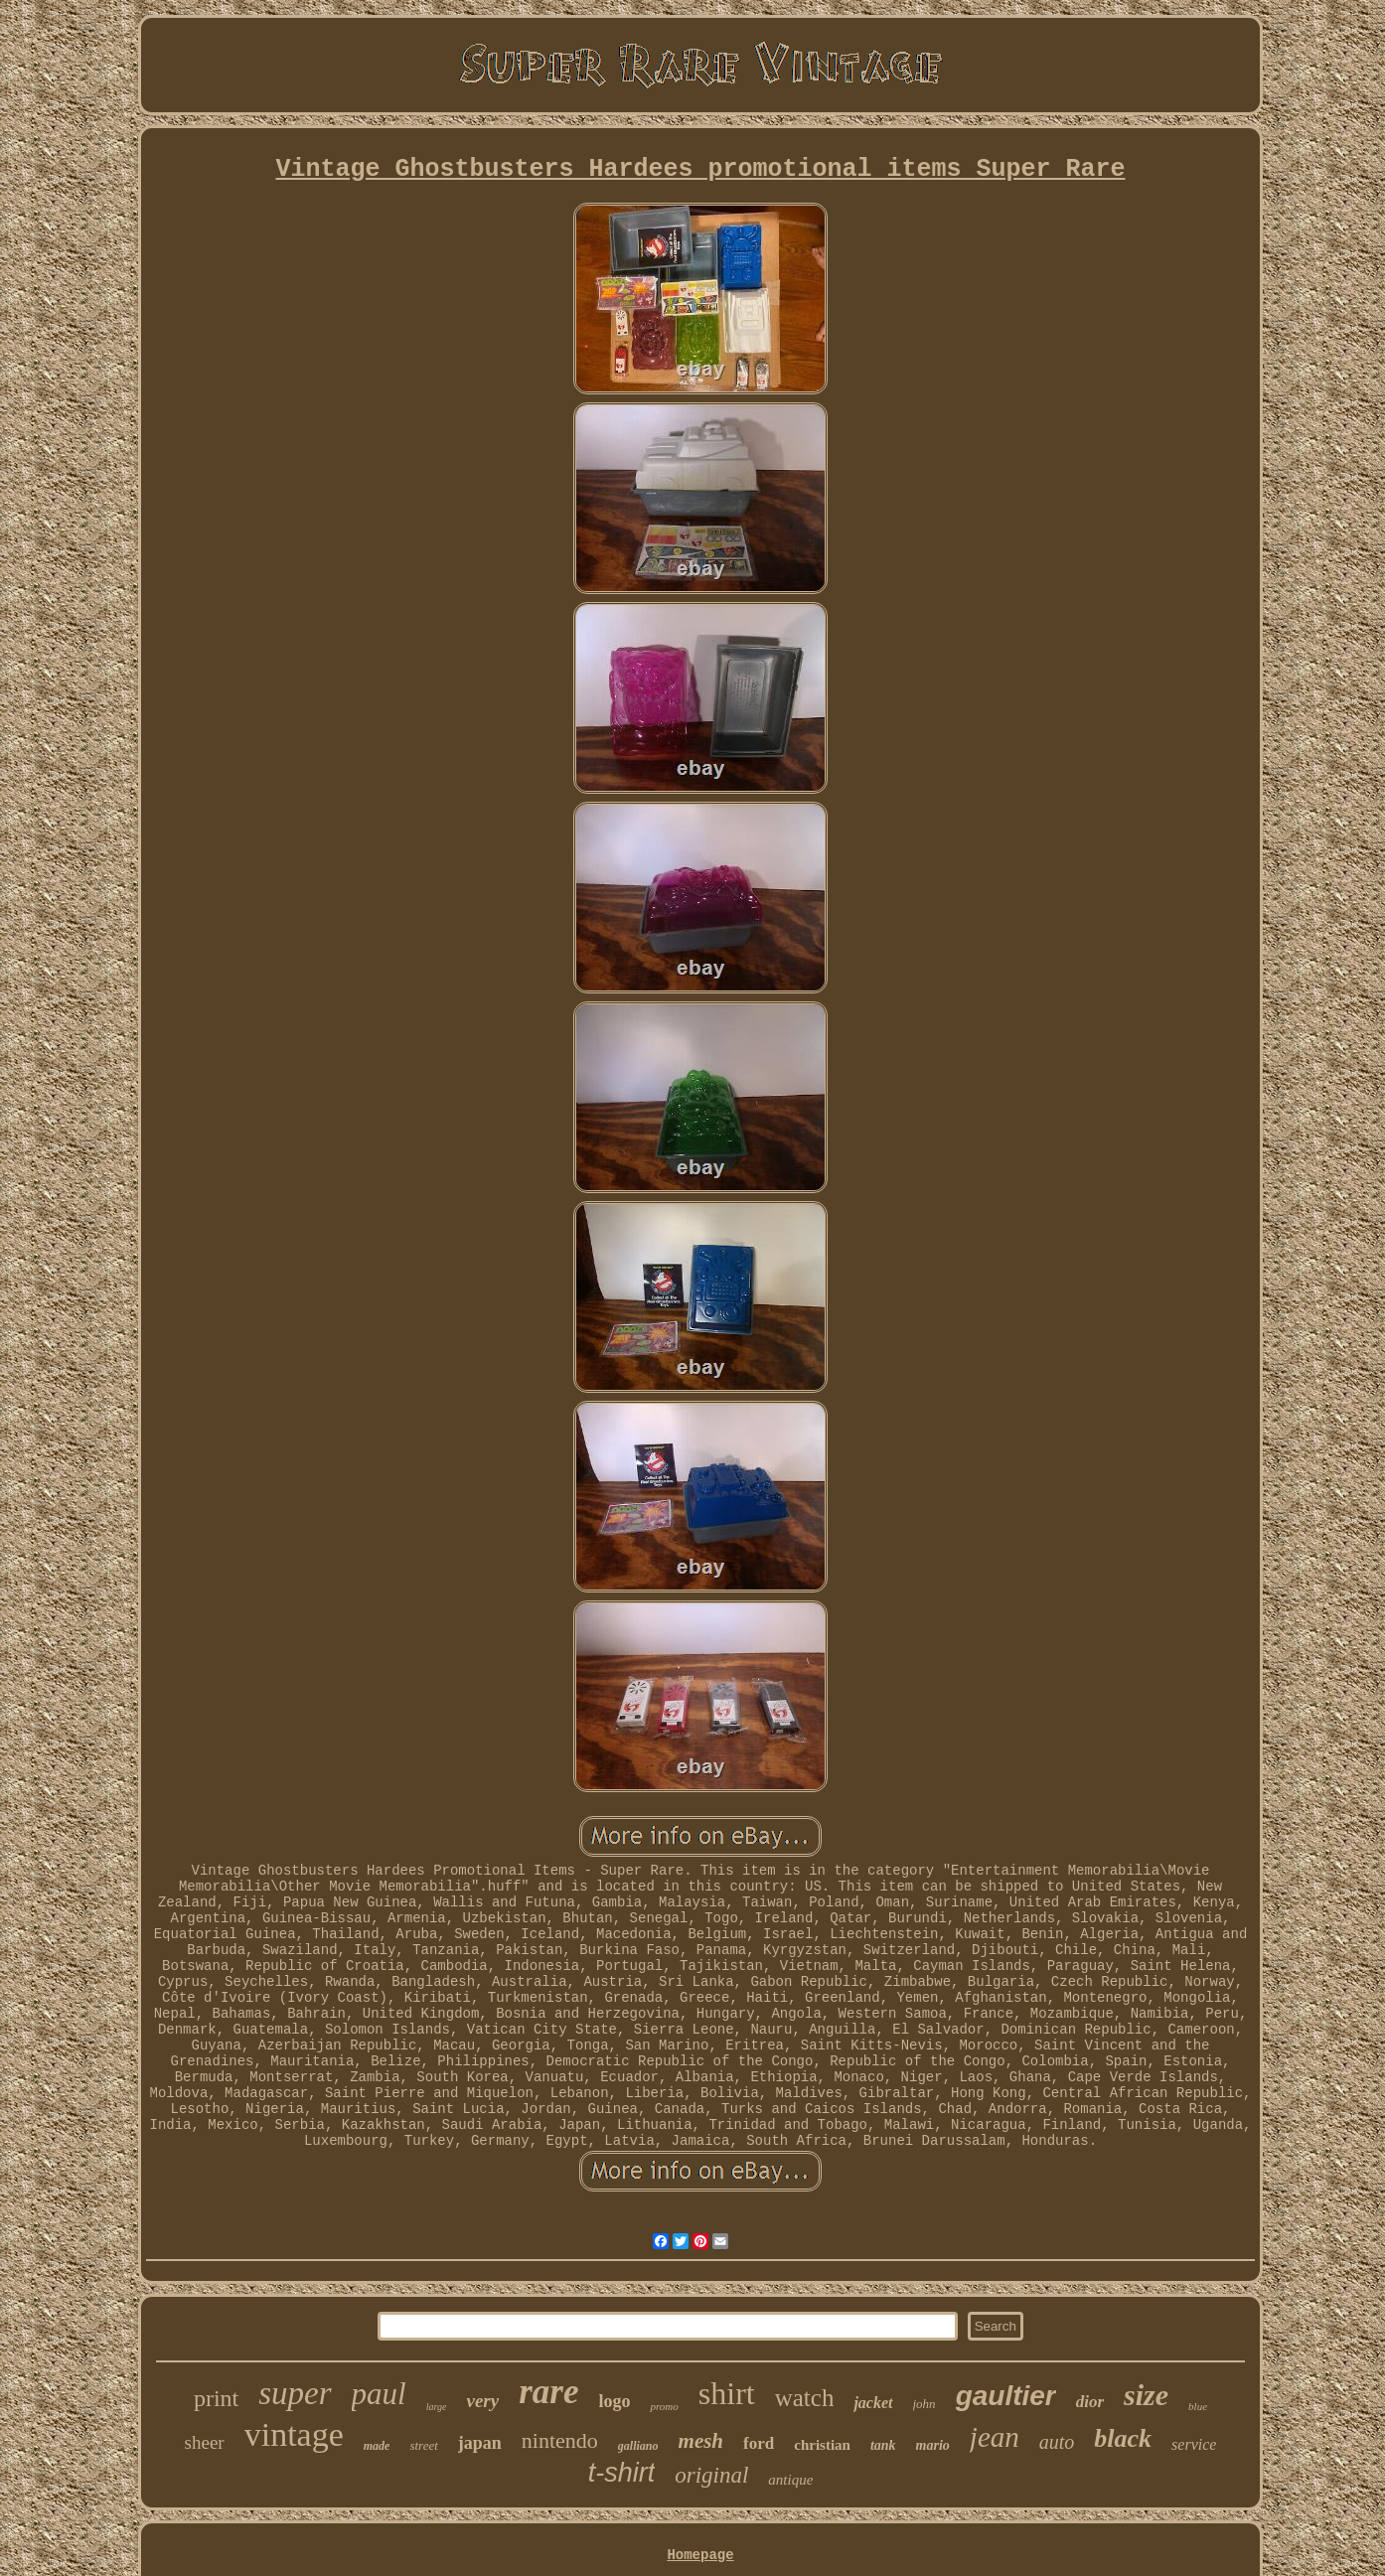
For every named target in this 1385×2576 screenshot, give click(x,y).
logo (614, 2401)
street (423, 2445)
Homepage (700, 2555)
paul (379, 2393)
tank (883, 2445)
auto (1057, 2442)
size (1146, 2394)
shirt (726, 2393)
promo (664, 2406)
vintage (294, 2434)
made (377, 2446)
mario (933, 2445)
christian (822, 2445)
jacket (872, 2402)
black (1123, 2438)
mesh (701, 2441)
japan (480, 2443)
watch (805, 2397)
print (216, 2398)
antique (790, 2480)
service (1193, 2444)
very (482, 2400)
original (711, 2475)
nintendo (560, 2440)
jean (994, 2437)
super (294, 2393)
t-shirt (622, 2473)
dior (1090, 2401)
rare (548, 2391)
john (924, 2403)
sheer (205, 2442)
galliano (638, 2446)
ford (758, 2443)
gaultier (1006, 2395)
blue (1197, 2406)
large (436, 2406)
